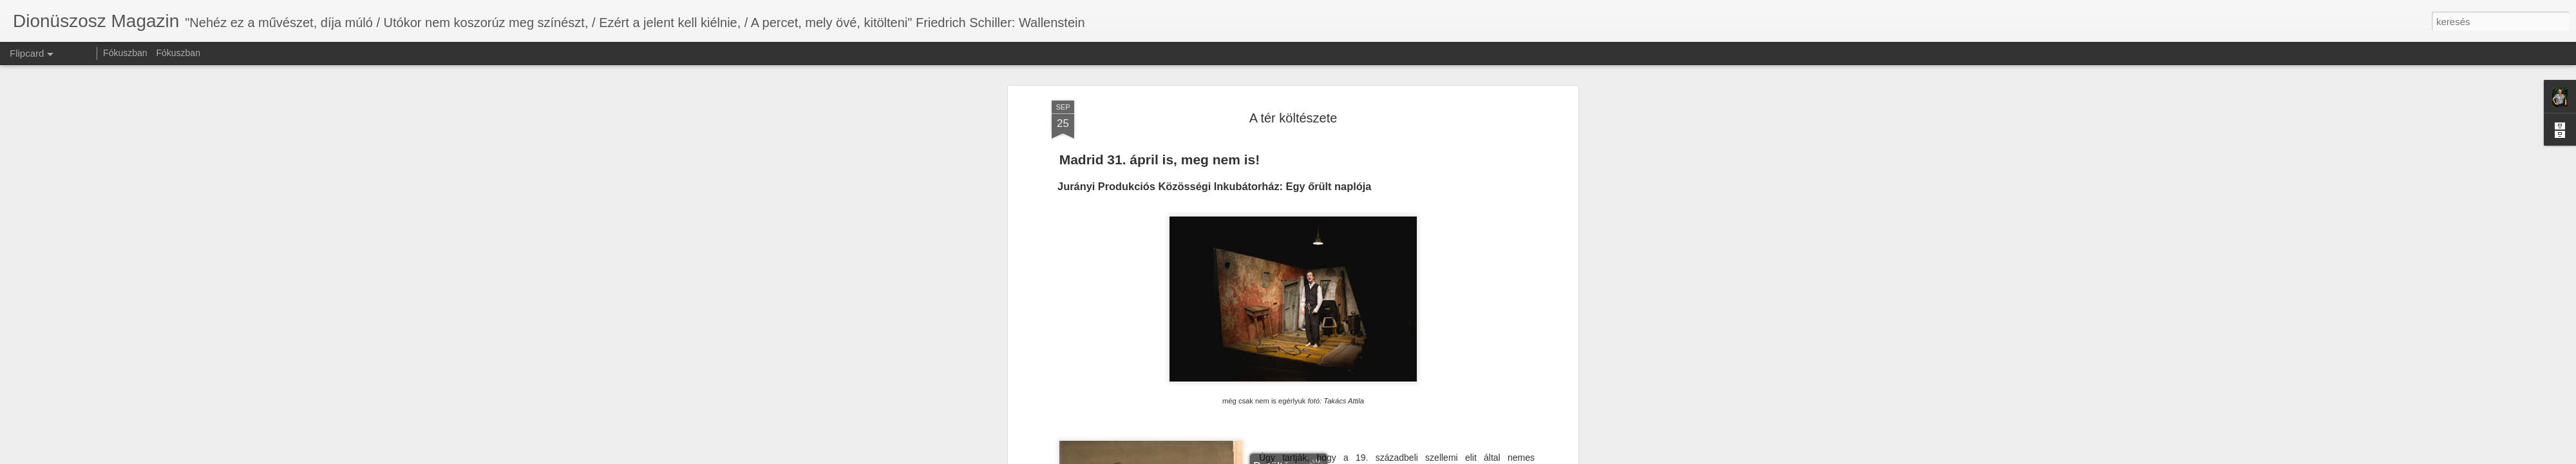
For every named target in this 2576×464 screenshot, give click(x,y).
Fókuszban (125, 53)
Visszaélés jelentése (1370, 457)
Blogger (1322, 457)
